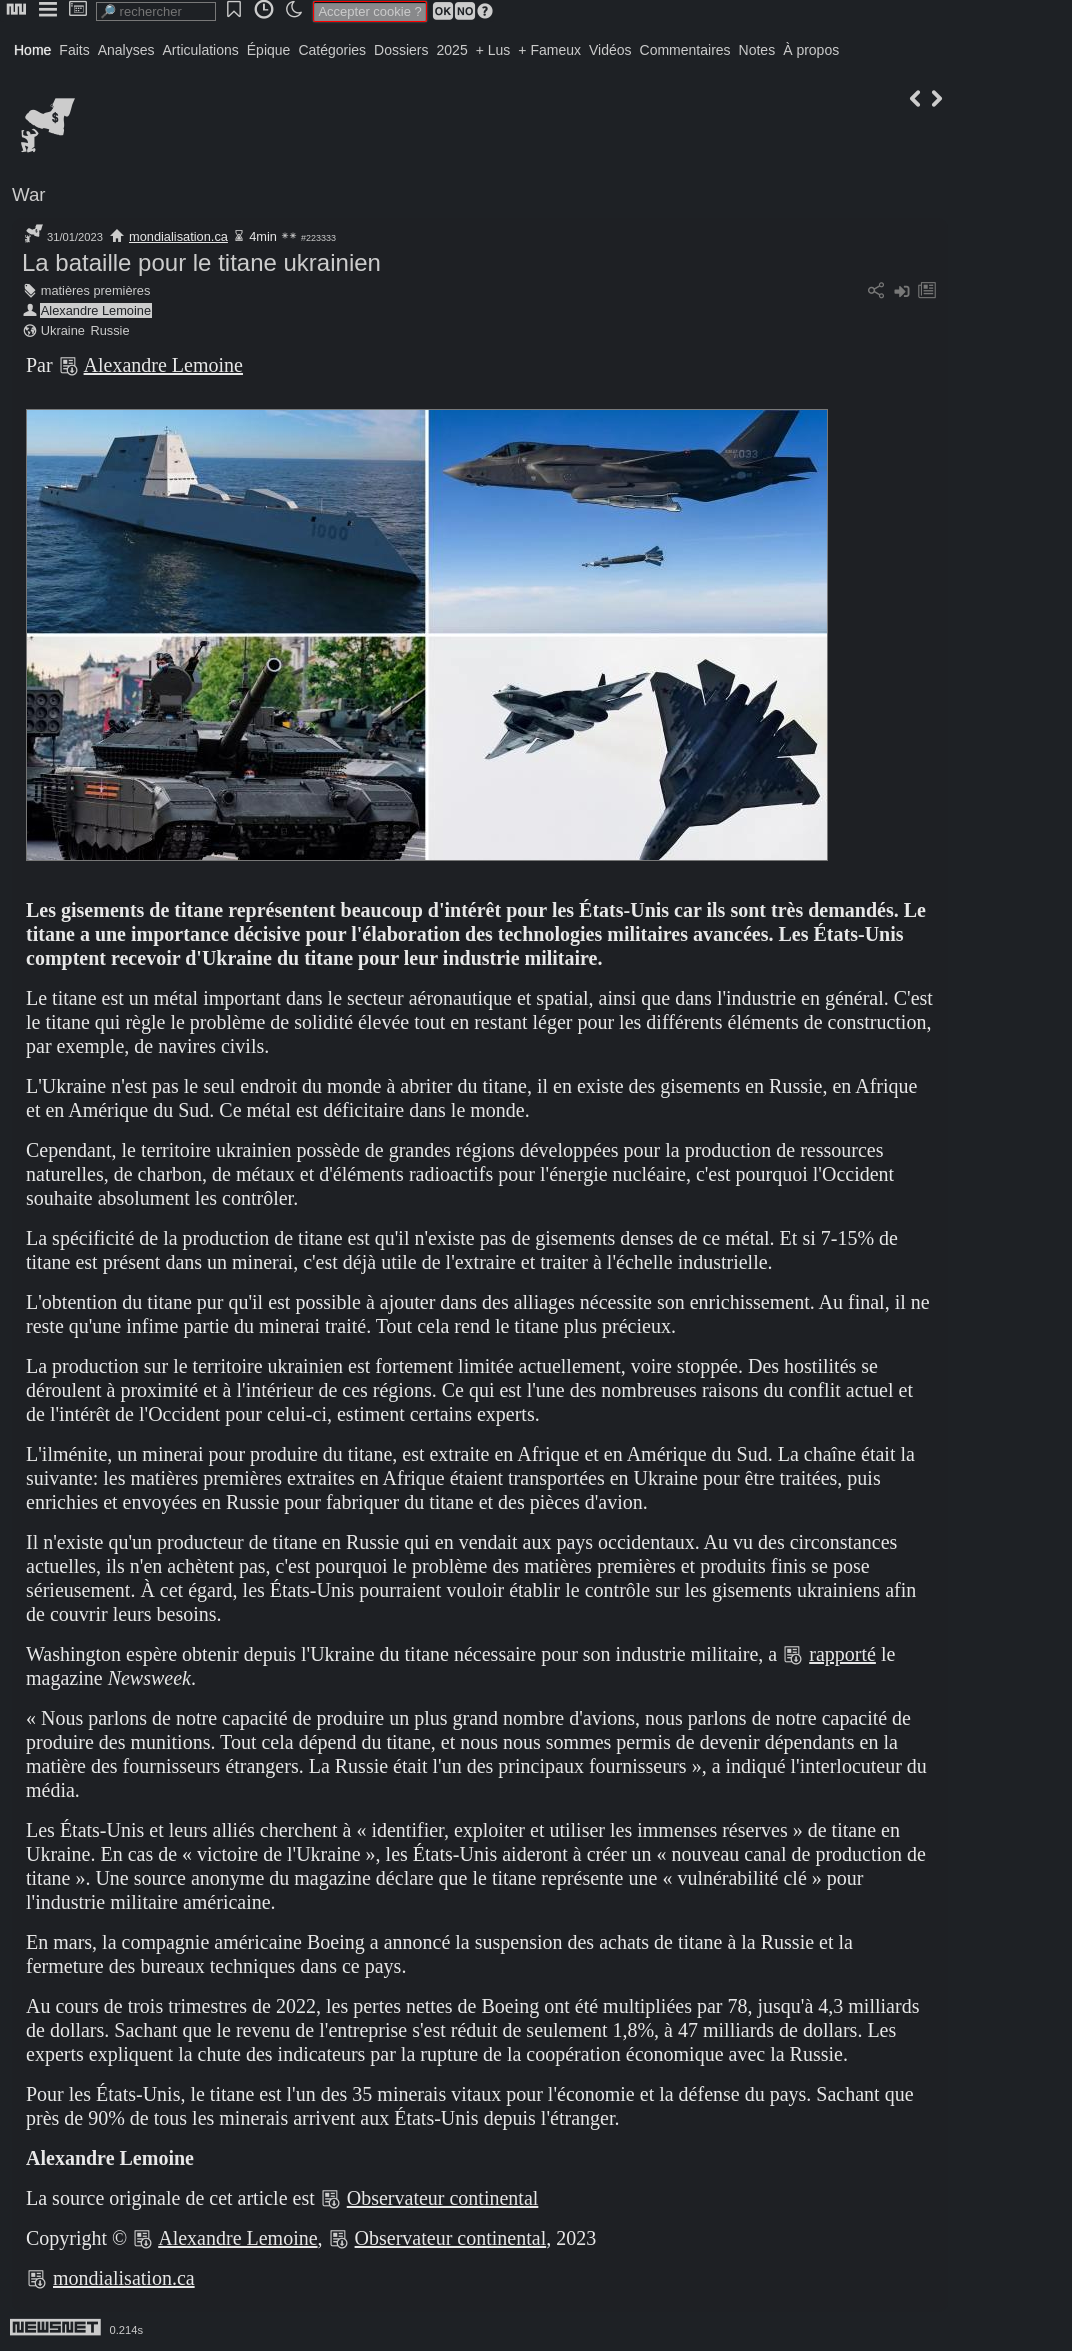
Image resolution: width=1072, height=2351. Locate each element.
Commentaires (685, 50)
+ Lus (493, 50)
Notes (757, 50)
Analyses (126, 50)
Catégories (332, 50)
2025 (452, 50)
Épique (269, 50)
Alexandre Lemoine (96, 310)
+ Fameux (549, 50)
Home (32, 50)
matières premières (96, 290)
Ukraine (63, 330)
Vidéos (610, 50)
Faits (74, 50)
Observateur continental (443, 2198)
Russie (109, 330)
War (29, 194)
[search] (156, 11)
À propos (811, 50)
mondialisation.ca (178, 236)
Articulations (201, 50)
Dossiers (401, 50)
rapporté (842, 1654)
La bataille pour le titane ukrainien (201, 262)
